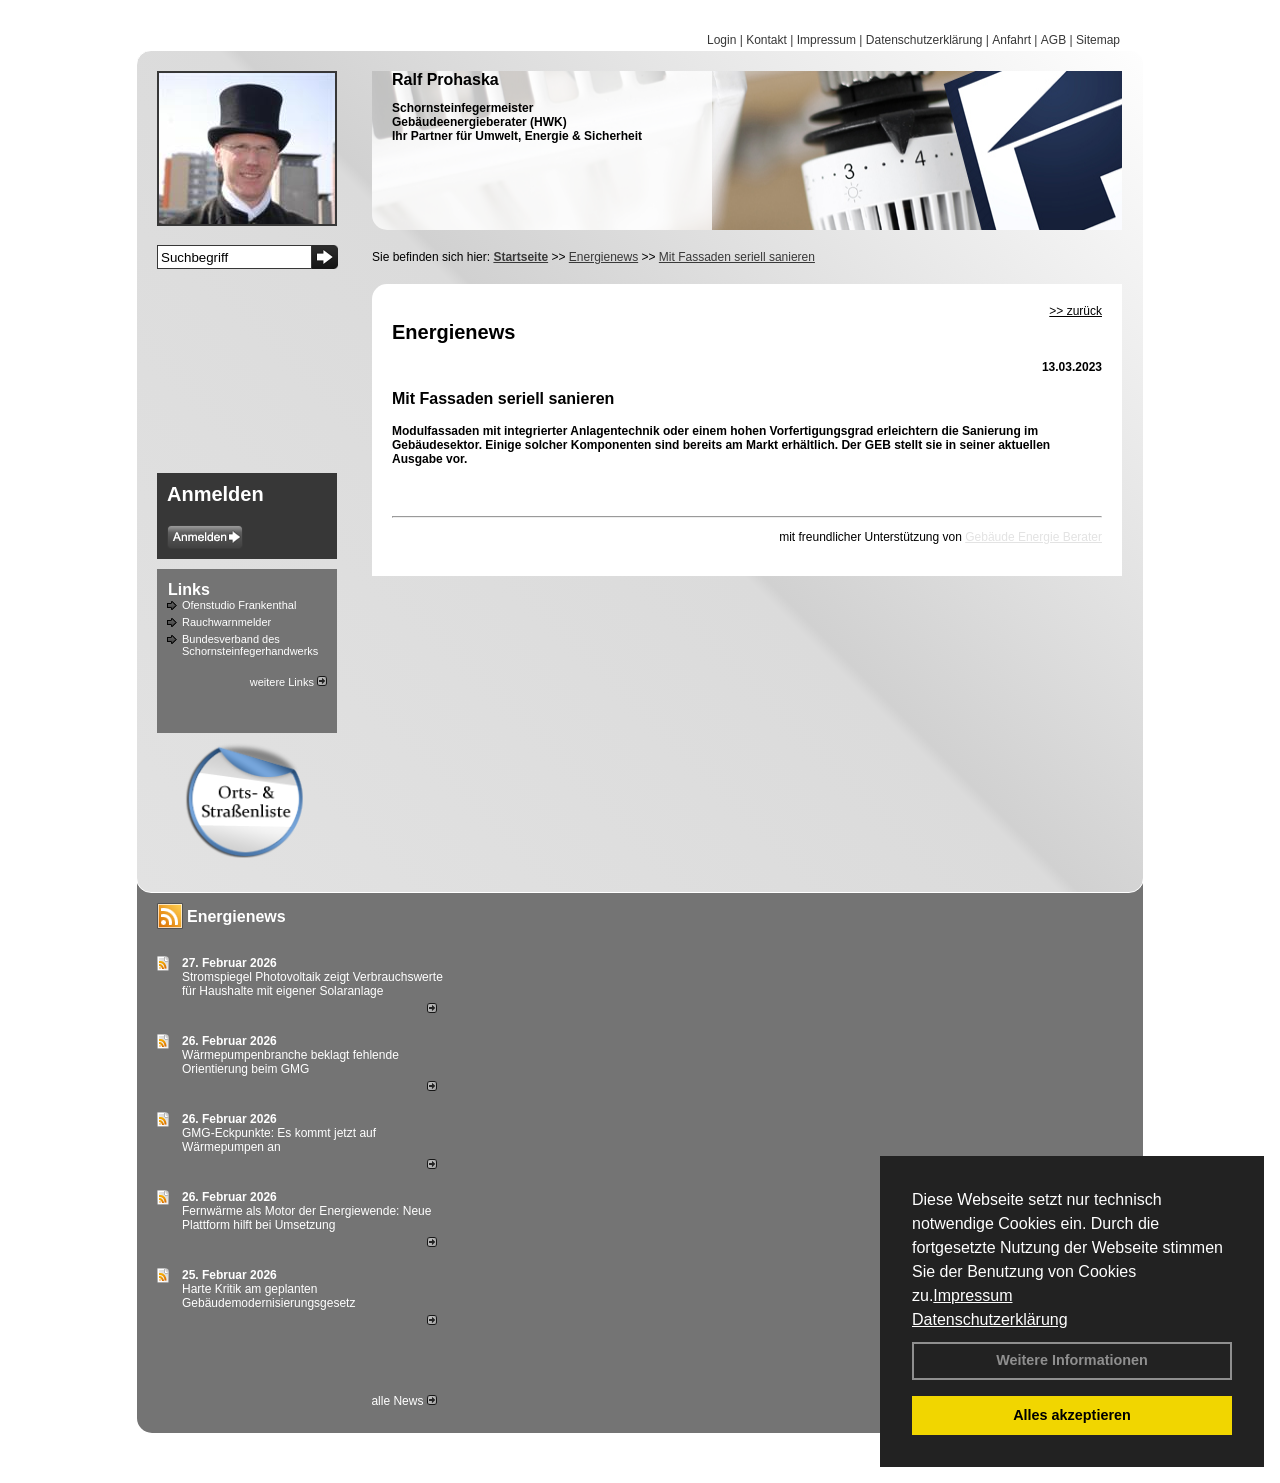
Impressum (972, 1295)
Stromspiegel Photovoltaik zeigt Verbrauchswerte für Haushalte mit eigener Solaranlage (312, 984)
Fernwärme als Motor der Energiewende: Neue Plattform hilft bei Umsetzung (306, 1218)
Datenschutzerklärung (990, 1319)
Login (721, 40)
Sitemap (1098, 40)
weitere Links (288, 682)
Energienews (236, 916)
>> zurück (1075, 311)
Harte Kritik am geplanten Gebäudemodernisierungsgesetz (268, 1296)
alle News (403, 1401)
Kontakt (766, 40)
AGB (1053, 40)
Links (189, 589)
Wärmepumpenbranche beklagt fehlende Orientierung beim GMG (290, 1062)
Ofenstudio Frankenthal (239, 605)
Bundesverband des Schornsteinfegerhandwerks (250, 645)
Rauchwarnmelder (226, 622)
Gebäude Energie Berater (1033, 537)
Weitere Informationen (1072, 1360)
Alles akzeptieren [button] (1072, 1415)
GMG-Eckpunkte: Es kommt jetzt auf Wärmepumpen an (279, 1140)
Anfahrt (1011, 40)
